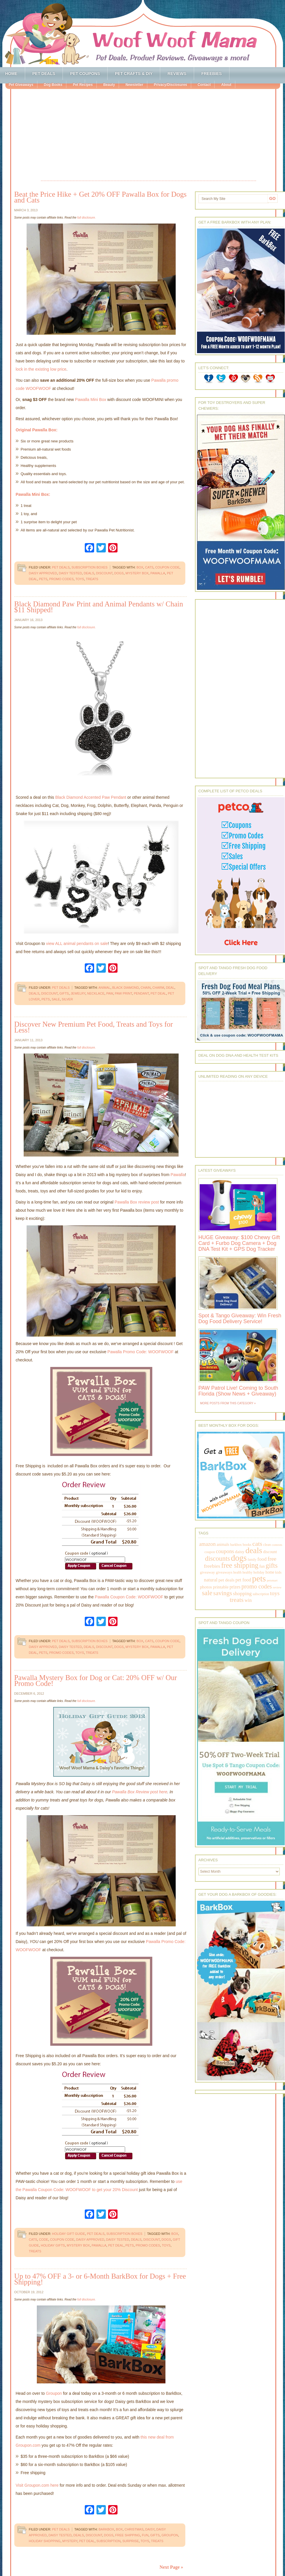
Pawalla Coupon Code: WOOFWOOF (129, 1597)
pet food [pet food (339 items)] (243, 1579)
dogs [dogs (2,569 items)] (239, 1557)
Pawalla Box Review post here (139, 1792)
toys (79, 579)
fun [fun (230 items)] (262, 1566)
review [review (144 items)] (277, 1587)
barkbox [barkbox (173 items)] (236, 1545)
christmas (134, 2529)
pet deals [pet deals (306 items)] (226, 1579)
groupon (169, 2535)
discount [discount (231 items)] (270, 1552)
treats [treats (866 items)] (237, 1599)
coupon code (167, 567)
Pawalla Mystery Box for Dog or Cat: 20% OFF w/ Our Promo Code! (95, 1680)
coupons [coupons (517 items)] (225, 1551)
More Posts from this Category (226, 1403)
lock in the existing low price (41, 369)
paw (109, 993)
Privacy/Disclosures (170, 85)
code (43, 2239)
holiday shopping (45, 2541)
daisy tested (70, 573)
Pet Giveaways (21, 85)
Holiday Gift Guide (68, 2233)
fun (145, 2535)
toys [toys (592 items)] (275, 1593)
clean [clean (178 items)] (267, 1545)
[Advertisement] (148, 136)
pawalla (157, 573)
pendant (141, 993)
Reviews (176, 73)
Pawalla (177, 1174)
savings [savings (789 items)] (222, 1593)
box (140, 567)
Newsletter (134, 85)
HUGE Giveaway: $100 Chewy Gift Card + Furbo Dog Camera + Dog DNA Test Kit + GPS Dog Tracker (239, 1243)
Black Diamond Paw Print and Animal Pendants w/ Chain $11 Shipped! (98, 607)
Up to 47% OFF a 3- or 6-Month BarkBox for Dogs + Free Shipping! (100, 2279)
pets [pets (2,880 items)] (259, 1578)
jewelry (78, 993)
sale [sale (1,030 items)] (207, 1593)
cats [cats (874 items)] (257, 1543)
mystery (69, 2541)
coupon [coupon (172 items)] (210, 1552)
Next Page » (171, 2567)
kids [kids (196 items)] (278, 1572)
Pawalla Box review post (137, 1202)
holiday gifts (53, 2245)
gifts (64, 993)
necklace (95, 993)
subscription (108, 2541)
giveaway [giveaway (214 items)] (207, 1572)
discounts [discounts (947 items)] (217, 1558)
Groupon (54, 2393)
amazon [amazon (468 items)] (207, 1544)
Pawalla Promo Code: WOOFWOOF (140, 1351)
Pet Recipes (83, 85)
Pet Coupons (85, 73)
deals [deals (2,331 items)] (253, 1550)
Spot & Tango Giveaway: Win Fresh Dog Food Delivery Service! (239, 1318)
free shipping (127, 2535)
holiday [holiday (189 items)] (259, 1572)
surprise (130, 2541)
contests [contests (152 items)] (277, 1544)
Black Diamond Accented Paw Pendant (90, 797)
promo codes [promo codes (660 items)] (256, 1586)
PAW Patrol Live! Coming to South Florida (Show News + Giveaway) (238, 1391)
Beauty (109, 85)
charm (158, 987)
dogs (119, 573)
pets (43, 579)
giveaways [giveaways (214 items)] (224, 1572)
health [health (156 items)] (237, 1572)
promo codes (61, 579)
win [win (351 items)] (248, 1600)
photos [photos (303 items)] (206, 1586)
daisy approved (43, 573)
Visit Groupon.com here (37, 2485)
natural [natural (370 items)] (210, 1580)
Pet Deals (44, 73)
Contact (204, 85)
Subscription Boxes (89, 567)
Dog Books (53, 85)
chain (146, 987)
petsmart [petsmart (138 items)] (272, 1580)
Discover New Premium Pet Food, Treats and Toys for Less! (93, 1027)
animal (104, 987)
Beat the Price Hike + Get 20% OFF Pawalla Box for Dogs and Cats (100, 197)
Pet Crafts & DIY (134, 73)
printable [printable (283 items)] (220, 1587)
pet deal (158, 993)
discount (104, 573)
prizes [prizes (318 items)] (235, 1586)
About (226, 85)
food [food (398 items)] (262, 1559)
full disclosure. (86, 217)
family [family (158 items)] (252, 1559)
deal (170, 987)
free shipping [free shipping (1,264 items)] (239, 1565)
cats (149, 567)
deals (89, 573)
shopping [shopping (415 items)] (242, 1593)
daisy (150, 2529)
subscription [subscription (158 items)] (261, 1594)
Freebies (211, 73)
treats (92, 579)
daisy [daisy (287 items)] (239, 1551)
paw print (123, 993)
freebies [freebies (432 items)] (212, 1566)
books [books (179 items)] (247, 1545)
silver (67, 999)
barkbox (106, 2529)
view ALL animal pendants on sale (77, 943)
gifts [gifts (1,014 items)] (272, 1565)
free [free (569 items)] (271, 1559)
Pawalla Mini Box (90, 399)
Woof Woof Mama (142, 33)
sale (56, 999)
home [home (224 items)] (269, 1572)
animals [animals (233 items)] (223, 1544)
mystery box (136, 573)
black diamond (125, 987)
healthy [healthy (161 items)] (247, 1572)
